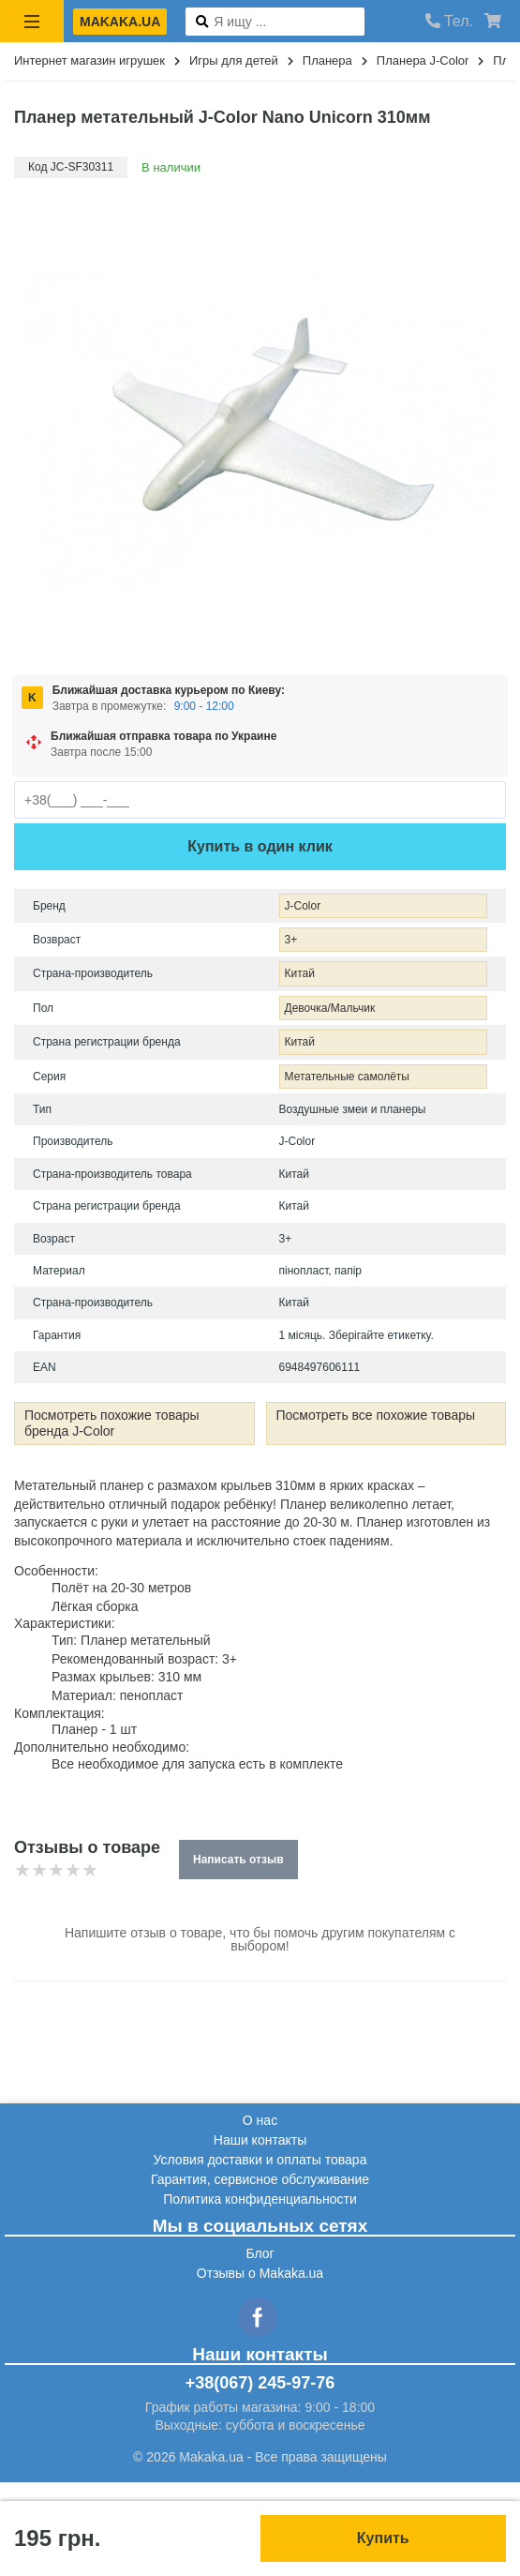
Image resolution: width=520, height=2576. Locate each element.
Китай (300, 973)
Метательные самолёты (347, 1076)
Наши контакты (260, 2139)
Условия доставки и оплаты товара (260, 2159)
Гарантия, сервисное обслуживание (260, 2179)
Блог (259, 2253)
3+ (291, 939)
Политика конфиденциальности (260, 2199)
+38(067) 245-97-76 (260, 2382)
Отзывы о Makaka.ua (260, 2273)
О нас (260, 2120)
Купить (383, 2538)
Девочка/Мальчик (330, 1008)
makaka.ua (120, 21)
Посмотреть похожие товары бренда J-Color (112, 1423)
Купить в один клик (259, 846)
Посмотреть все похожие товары (376, 1415)
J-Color (303, 905)
